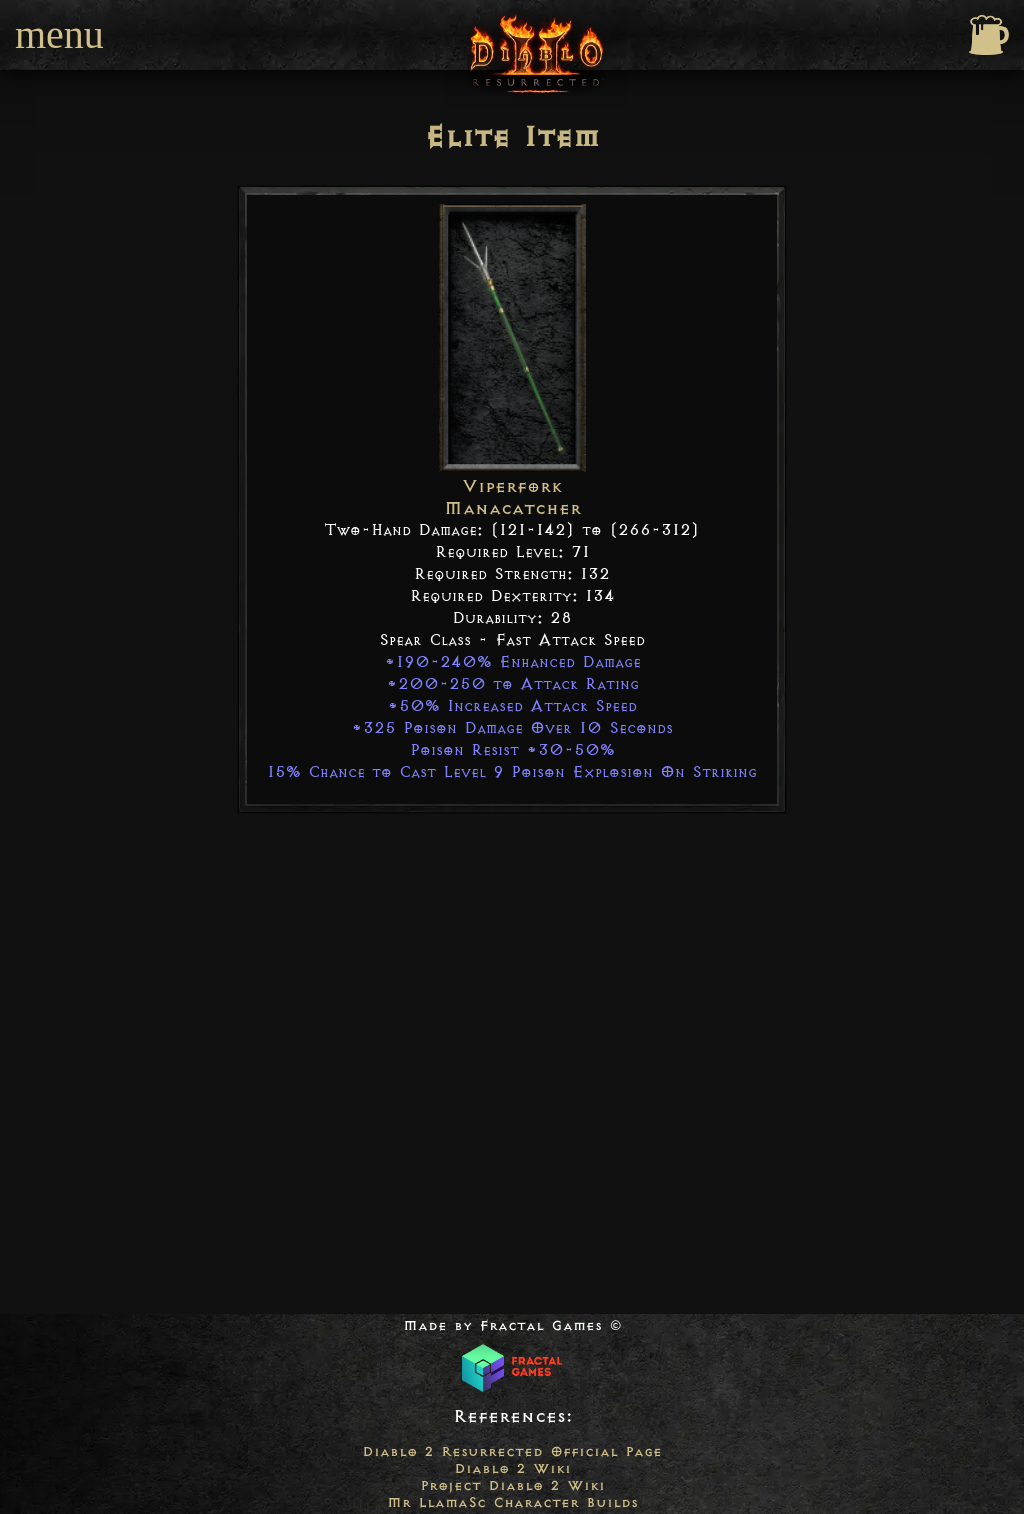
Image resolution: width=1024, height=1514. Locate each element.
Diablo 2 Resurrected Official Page (512, 1451)
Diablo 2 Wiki (512, 1468)
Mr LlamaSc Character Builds (512, 1502)
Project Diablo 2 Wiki (512, 1485)
